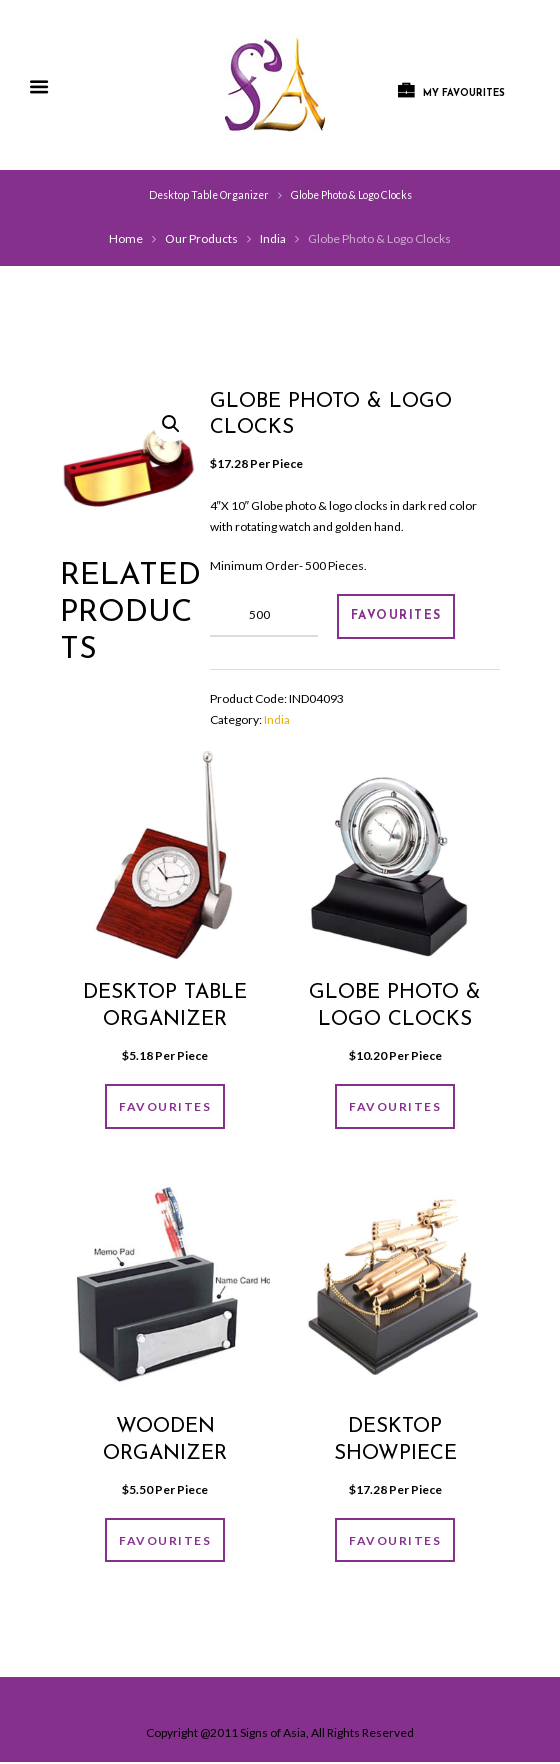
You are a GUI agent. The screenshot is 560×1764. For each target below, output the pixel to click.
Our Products (201, 238)
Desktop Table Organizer (209, 195)
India (273, 238)
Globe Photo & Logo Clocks (351, 195)
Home (126, 238)
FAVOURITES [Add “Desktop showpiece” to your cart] (395, 1541)
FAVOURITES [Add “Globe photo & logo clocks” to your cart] (395, 1107)
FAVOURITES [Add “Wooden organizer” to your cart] (165, 1541)
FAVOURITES (396, 616)
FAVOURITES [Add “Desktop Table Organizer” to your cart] (165, 1107)
